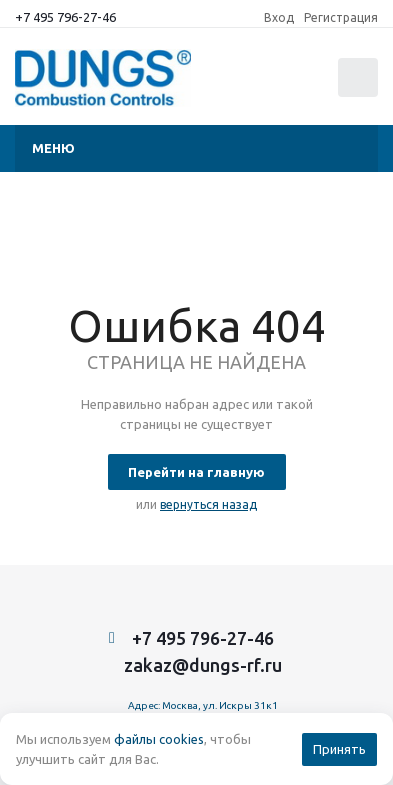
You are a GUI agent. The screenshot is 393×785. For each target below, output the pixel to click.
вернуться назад (208, 504)
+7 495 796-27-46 (65, 17)
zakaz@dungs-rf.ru (203, 665)
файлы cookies (159, 739)
